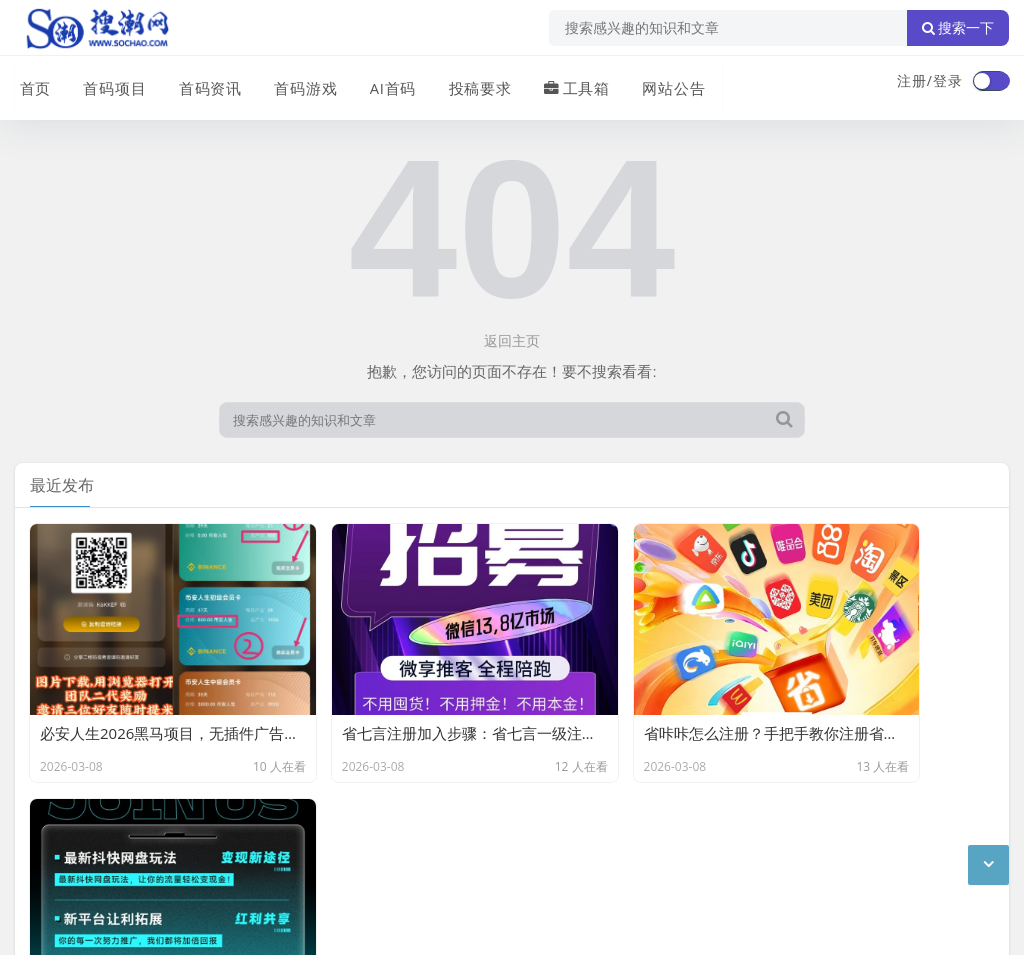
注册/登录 (930, 80)
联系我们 (119, 821)
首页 (31, 83)
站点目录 (271, 821)
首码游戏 (297, 83)
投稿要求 (469, 83)
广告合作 (43, 821)
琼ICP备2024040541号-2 (96, 924)
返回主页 (512, 340)
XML (333, 821)
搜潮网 (145, 873)
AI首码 (383, 83)
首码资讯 (203, 83)
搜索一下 (958, 28)
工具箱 (564, 83)
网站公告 (660, 83)
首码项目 (109, 83)
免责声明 (195, 821)
